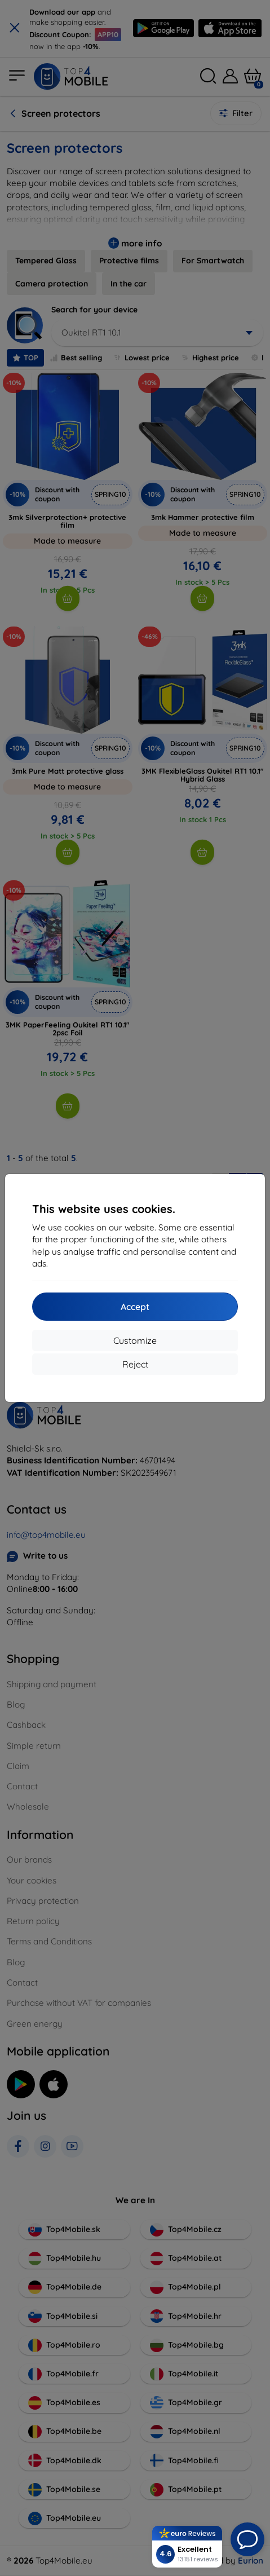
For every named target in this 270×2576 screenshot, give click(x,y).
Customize (135, 1340)
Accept (135, 1306)
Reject (135, 1364)
